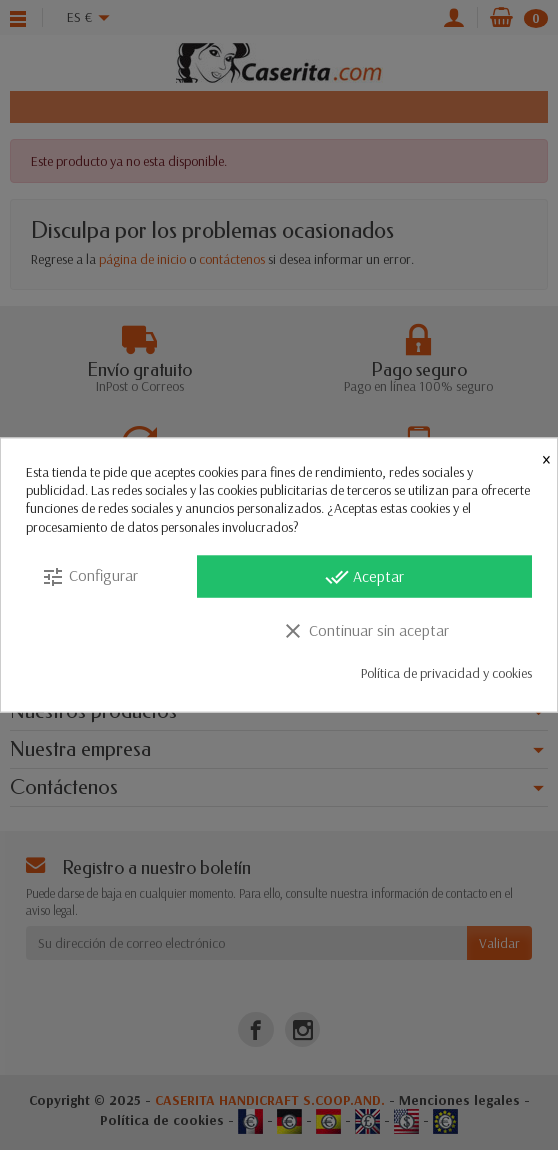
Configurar (89, 576)
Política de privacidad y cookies (446, 672)
